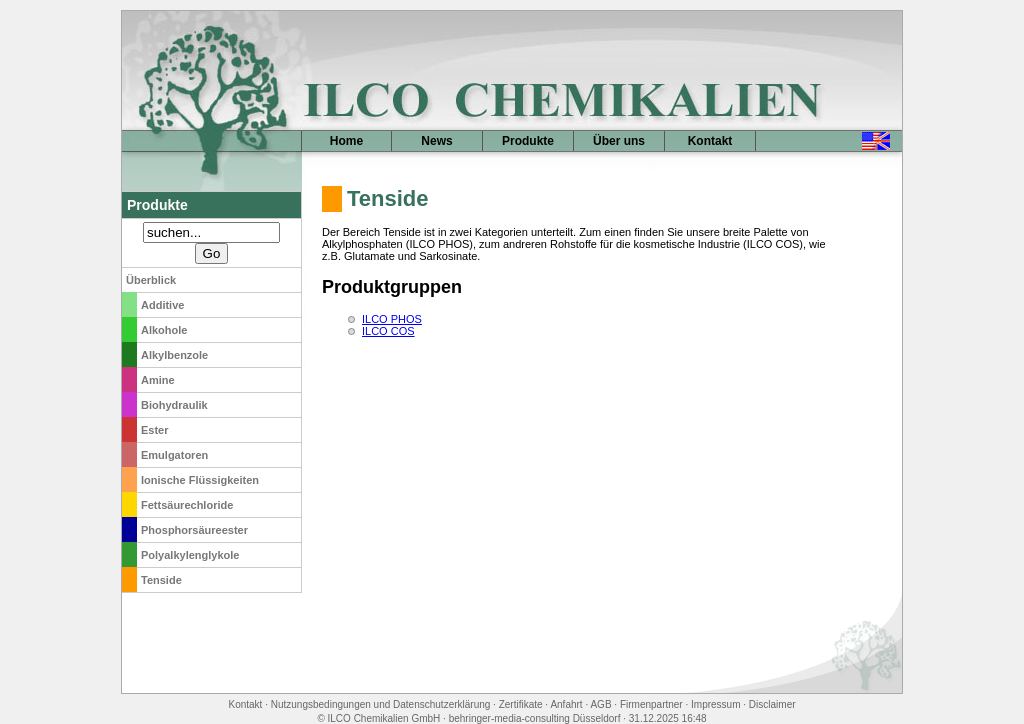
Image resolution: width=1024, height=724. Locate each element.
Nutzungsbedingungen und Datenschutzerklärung (381, 704)
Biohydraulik (174, 405)
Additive (162, 305)
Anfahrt (566, 704)
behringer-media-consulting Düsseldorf (535, 718)
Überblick (151, 280)
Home (346, 141)
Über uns (619, 141)
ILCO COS (388, 331)
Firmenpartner (651, 704)
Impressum (715, 704)
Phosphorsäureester (194, 530)
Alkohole (164, 330)
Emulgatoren (174, 455)
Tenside (161, 580)
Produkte (528, 141)
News (436, 141)
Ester (155, 430)
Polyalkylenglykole (190, 555)
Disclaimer (772, 704)
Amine (158, 380)
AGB (600, 704)
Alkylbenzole (174, 355)
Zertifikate (521, 704)
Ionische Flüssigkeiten (200, 480)
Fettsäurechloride (187, 505)
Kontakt (710, 141)
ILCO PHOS (392, 319)
